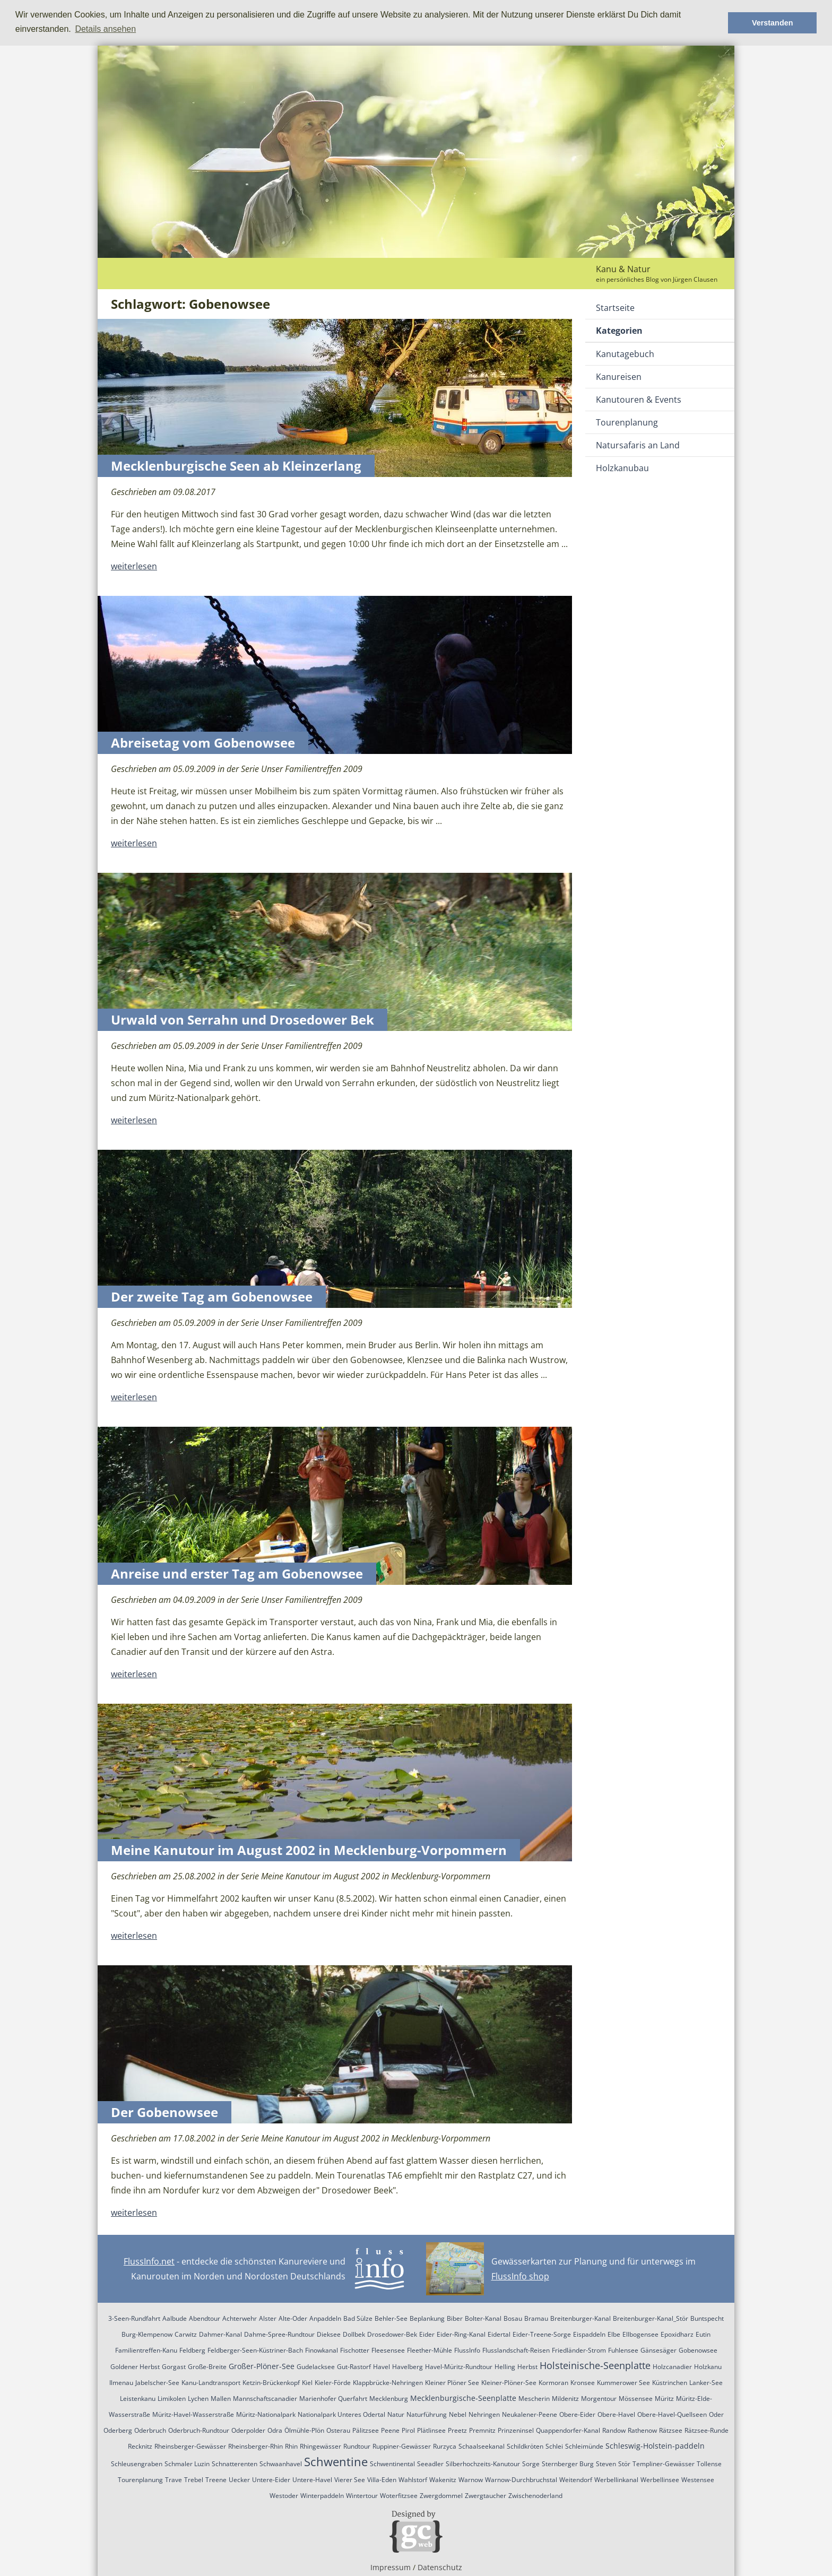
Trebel (193, 2479)
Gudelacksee (316, 2366)
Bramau (536, 2318)
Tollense (709, 2463)
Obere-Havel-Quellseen (672, 2414)
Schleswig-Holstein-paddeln (655, 2446)
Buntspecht (707, 2318)
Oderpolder (248, 2430)
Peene (390, 2430)
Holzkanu (708, 2366)
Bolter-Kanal (483, 2318)
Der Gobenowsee (164, 2112)
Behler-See (391, 2318)
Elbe (614, 2334)
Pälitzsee (365, 2430)
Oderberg (117, 2430)
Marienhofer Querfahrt (333, 2398)
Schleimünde (584, 2446)
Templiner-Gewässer (663, 2463)
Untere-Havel (312, 2479)
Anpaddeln (325, 2318)
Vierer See (349, 2479)
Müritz (664, 2398)
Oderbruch (150, 2430)
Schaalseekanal (481, 2446)
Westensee (697, 2479)
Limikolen (172, 2398)
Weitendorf (575, 2479)
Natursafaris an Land (638, 445)
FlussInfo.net (149, 2261)
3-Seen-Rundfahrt (134, 2318)
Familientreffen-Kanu (146, 2350)
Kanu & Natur (623, 269)
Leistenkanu (137, 2398)
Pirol (408, 2430)
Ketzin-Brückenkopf (271, 2382)
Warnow (470, 2479)
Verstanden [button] (772, 23)
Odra (274, 2430)
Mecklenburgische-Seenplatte (463, 2398)
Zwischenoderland (535, 2495)
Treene (216, 2479)
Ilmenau (121, 2382)
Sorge (531, 2463)
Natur (395, 2414)
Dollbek (354, 2334)
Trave (173, 2479)
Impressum (390, 2567)
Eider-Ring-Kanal (461, 2334)
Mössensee (636, 2398)
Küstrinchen (669, 2382)
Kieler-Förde (333, 2382)
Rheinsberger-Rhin (255, 2446)
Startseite (615, 308)
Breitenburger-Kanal (580, 2318)
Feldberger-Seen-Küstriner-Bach (255, 2350)
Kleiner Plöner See (452, 2382)
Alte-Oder (293, 2318)
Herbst (527, 2366)
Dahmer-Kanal (220, 2334)
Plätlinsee (431, 2430)
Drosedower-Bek (392, 2334)
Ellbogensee (640, 2334)
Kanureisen (619, 377)
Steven (606, 2463)
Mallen (221, 2398)
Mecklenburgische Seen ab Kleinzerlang (236, 465)
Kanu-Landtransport (210, 2382)
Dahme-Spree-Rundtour (279, 2334)
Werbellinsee (659, 2479)
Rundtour (356, 2446)
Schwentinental (392, 2463)
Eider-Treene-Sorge (542, 2334)
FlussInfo (467, 2350)
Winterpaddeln (322, 2495)
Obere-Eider (577, 2414)
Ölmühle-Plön (304, 2430)
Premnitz (482, 2430)
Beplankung (427, 2318)
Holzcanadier (672, 2366)
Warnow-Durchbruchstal (521, 2479)
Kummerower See (623, 2382)
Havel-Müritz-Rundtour (458, 2366)
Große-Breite (207, 2366)
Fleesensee (388, 2350)
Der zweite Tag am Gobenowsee (212, 1296)
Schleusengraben (136, 2463)
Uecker (239, 2479)
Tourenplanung (627, 422)
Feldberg (192, 2350)
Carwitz (186, 2334)
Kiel (307, 2382)
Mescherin (534, 2398)
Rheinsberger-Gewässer (190, 2446)
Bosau (513, 2318)
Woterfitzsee (399, 2495)
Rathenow (642, 2430)
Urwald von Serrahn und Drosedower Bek (242, 1019)
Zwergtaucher (485, 2495)
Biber (455, 2318)
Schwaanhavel (280, 2463)
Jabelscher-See (157, 2382)
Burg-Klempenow (147, 2334)
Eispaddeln (589, 2334)
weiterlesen (134, 566)
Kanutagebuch (625, 354)
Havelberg (407, 2366)
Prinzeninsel (516, 2430)
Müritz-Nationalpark (266, 2414)
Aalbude (174, 2318)
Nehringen (484, 2414)
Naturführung (426, 2414)
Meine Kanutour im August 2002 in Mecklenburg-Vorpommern (309, 1850)
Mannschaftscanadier (265, 2398)
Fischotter (354, 2350)
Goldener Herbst (135, 2366)
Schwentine (336, 2461)
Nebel (457, 2414)
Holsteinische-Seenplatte (595, 2365)
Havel (381, 2366)
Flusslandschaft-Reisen (516, 2350)
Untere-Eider (271, 2479)
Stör (624, 2463)
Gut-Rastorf (354, 2366)
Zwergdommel (441, 2495)
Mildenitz (565, 2398)
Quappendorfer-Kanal (568, 2430)
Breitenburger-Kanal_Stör (650, 2318)
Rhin (291, 2446)
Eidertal (499, 2334)
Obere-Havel (616, 2414)
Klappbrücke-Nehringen (388, 2382)
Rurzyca (444, 2446)
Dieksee (329, 2334)
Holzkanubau (622, 468)
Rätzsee (670, 2430)
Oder (716, 2414)
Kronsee (582, 2382)
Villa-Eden (381, 2479)
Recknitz (140, 2446)
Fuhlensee (623, 2350)
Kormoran (553, 2382)
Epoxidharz (677, 2334)
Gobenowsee (698, 2350)
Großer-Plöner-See (261, 2366)
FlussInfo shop (520, 2276)
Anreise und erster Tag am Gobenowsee (237, 1573)
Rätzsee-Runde (706, 2430)
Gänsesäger (658, 2350)
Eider (427, 2334)
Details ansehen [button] (105, 28)
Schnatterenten (234, 2463)
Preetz (457, 2430)
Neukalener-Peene (529, 2414)
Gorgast (174, 2366)
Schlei (554, 2446)
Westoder (284, 2495)
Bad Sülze (357, 2318)
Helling (505, 2366)
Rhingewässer (320, 2446)
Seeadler (430, 2463)
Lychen (198, 2398)
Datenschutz (440, 2567)
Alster (267, 2318)
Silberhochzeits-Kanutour (483, 2463)
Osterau (338, 2430)
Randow (614, 2430)
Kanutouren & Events (638, 399)
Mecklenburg (388, 2398)
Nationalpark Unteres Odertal (341, 2414)
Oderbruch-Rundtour (198, 2430)
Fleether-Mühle (429, 2350)
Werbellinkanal (616, 2479)
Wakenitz (442, 2479)
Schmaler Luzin (187, 2463)
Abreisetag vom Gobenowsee (203, 742)
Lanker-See (706, 2382)
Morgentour (599, 2398)
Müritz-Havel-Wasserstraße (193, 2414)
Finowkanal (321, 2350)
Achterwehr (239, 2318)
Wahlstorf (412, 2479)
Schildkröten (525, 2446)
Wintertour (362, 2495)
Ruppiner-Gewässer (401, 2446)
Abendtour (204, 2318)
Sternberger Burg (568, 2463)
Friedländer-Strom (579, 2350)
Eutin (703, 2334)
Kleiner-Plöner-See (508, 2382)
